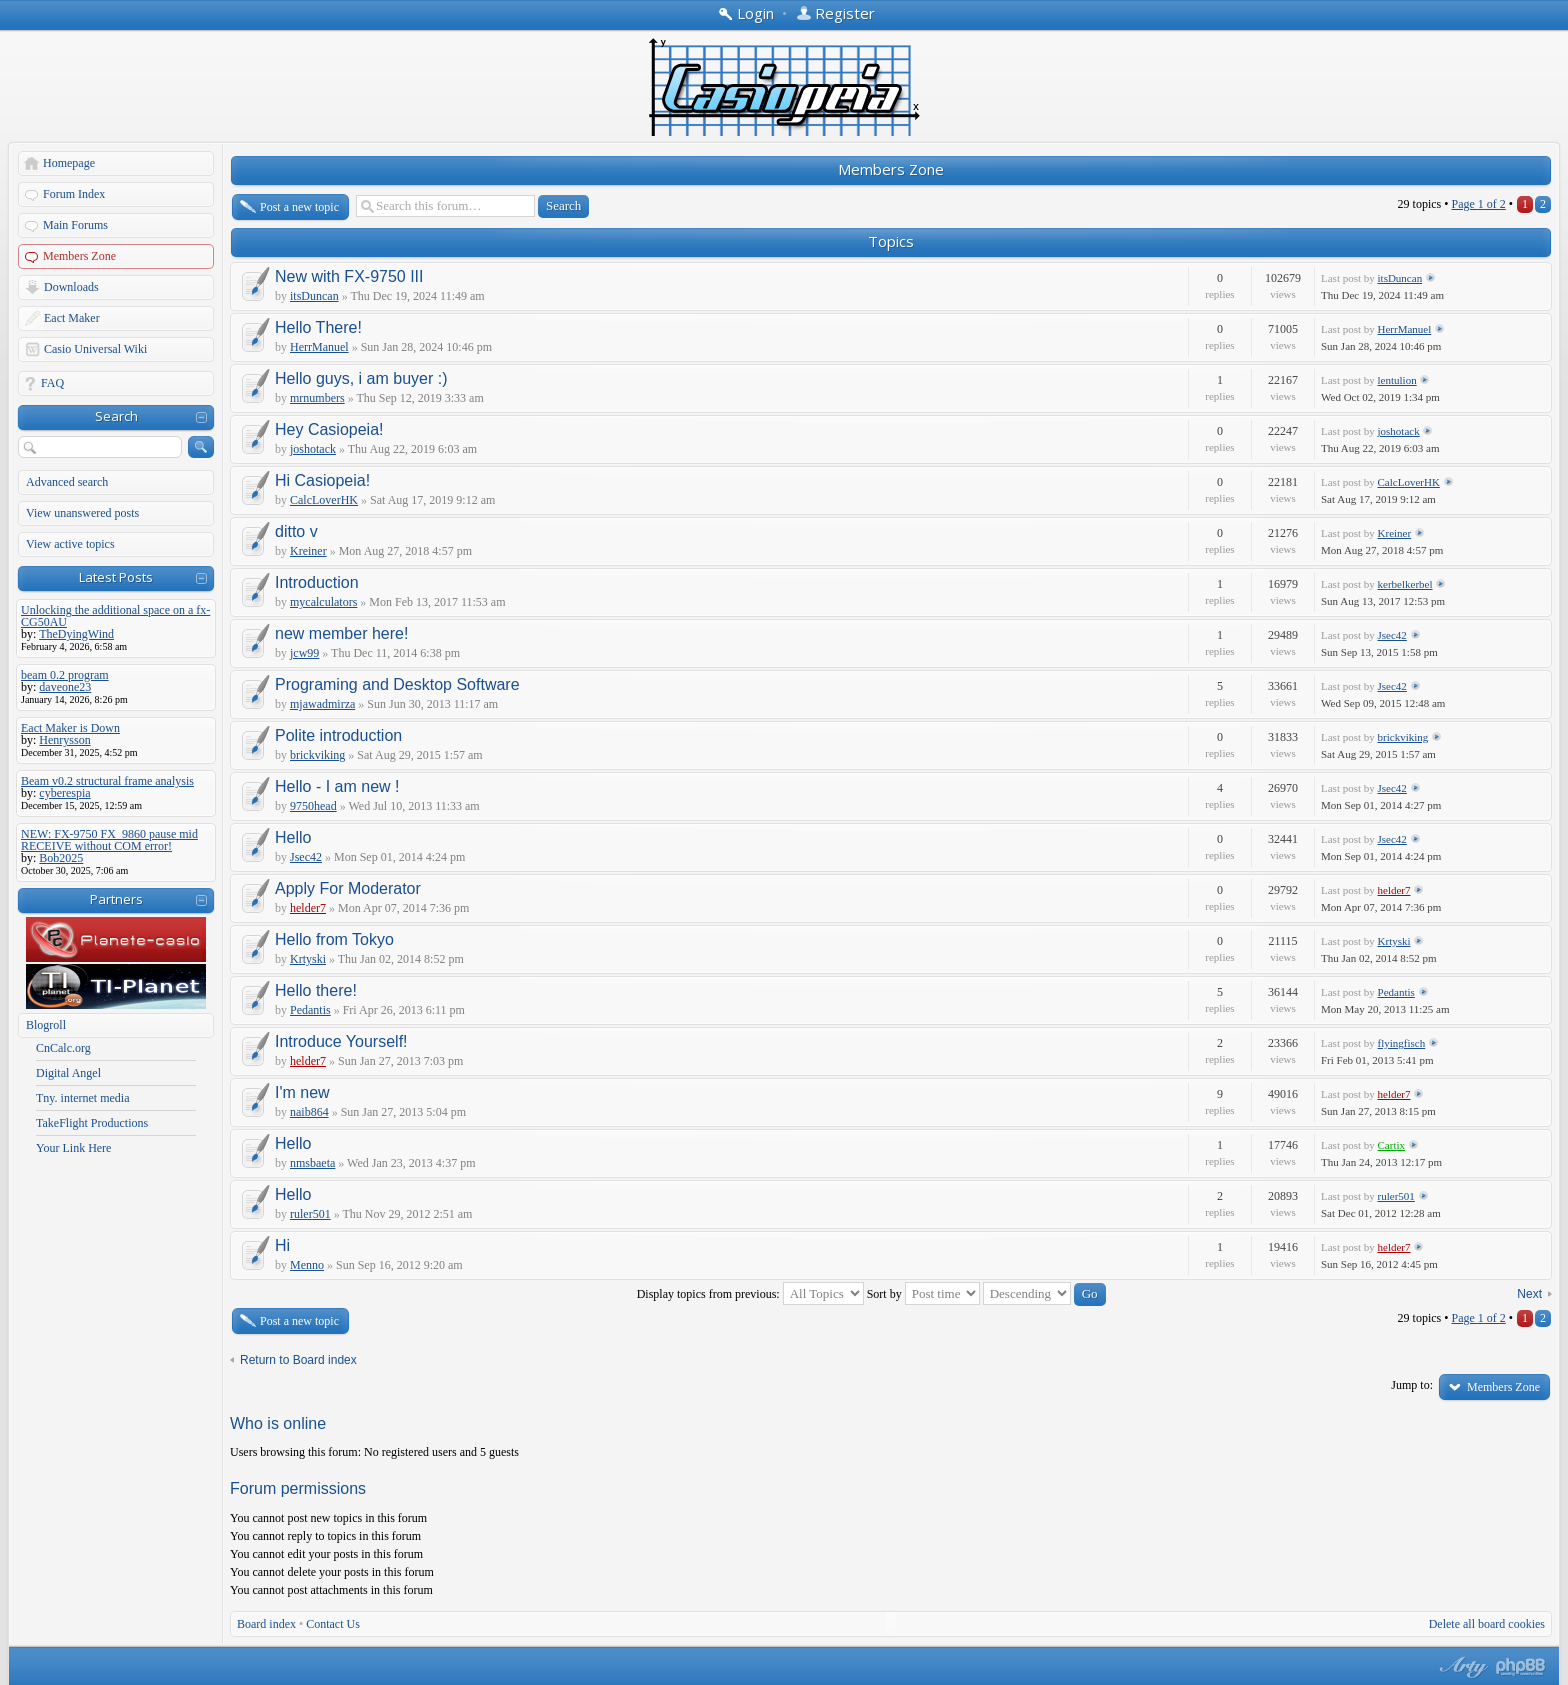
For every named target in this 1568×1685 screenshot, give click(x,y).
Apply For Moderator (348, 888)
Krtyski (308, 959)
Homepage (69, 163)
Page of (1478, 204)
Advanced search (67, 482)
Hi (282, 1245)
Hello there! (316, 990)
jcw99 (304, 653)
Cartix (1392, 1145)
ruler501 (310, 1214)
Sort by (923, 1294)
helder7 (308, 908)
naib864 (309, 1112)
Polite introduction (338, 735)
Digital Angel (68, 1073)
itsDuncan (314, 296)
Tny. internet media (83, 1098)
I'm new (302, 1092)
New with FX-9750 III (349, 276)
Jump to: (1412, 1385)
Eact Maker (72, 318)
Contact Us (333, 1624)
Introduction (317, 582)
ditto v (296, 531)
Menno (307, 1265)
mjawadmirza (322, 704)
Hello (293, 837)
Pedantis (310, 1010)
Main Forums (75, 225)
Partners (116, 899)
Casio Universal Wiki (95, 349)
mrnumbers (317, 398)
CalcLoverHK (324, 500)
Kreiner (308, 551)
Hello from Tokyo (334, 939)
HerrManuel (319, 347)
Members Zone (79, 256)
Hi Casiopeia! (322, 480)
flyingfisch (1402, 1043)
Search (116, 416)
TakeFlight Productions (92, 1123)
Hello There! (318, 327)
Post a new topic (299, 207)
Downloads (71, 287)
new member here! (341, 633)
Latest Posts (116, 577)
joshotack (313, 449)
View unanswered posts (82, 513)
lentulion (1397, 380)
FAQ (52, 383)
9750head (313, 806)
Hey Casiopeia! (329, 429)
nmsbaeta (312, 1163)
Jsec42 (1392, 635)
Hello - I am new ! (337, 786)
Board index (266, 1624)
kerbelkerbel (1405, 584)
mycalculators (323, 602)
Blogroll (46, 1025)
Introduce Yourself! (341, 1041)
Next (1529, 1294)
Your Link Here (73, 1148)
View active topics (70, 544)
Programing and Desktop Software (397, 684)
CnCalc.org (63, 1048)
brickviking (317, 755)
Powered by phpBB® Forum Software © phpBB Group (1521, 1667)
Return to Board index (298, 1360)
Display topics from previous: (750, 1294)
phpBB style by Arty (1461, 1667)
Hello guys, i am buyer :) (361, 378)
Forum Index (74, 194)
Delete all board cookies (1487, 1624)
